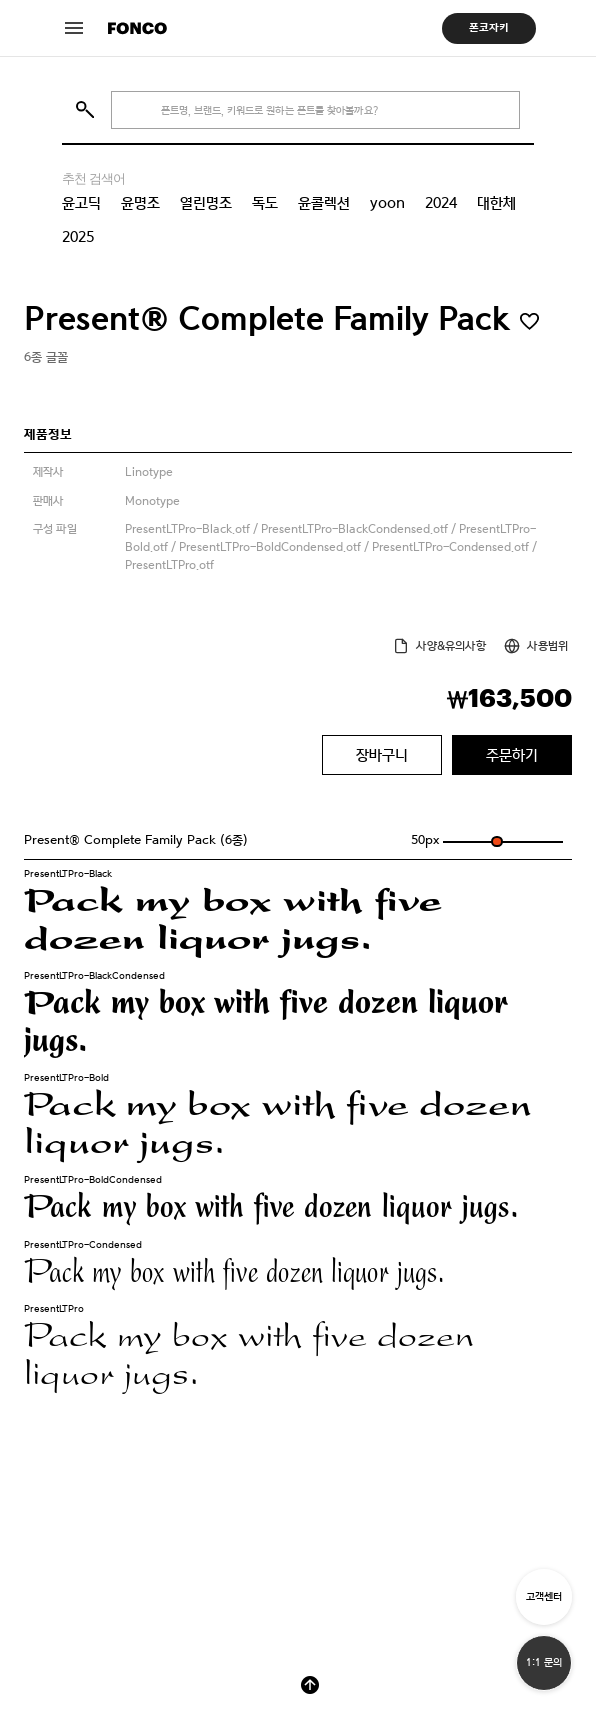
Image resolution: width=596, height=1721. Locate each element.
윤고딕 (81, 203)
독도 (265, 203)
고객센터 (544, 1596)
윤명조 (140, 203)
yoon (387, 203)
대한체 (496, 203)
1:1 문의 (544, 1662)
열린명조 (206, 203)
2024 (441, 203)
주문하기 (512, 754)
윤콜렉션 (324, 203)
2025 (78, 237)
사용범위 (547, 646)
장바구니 (382, 754)
